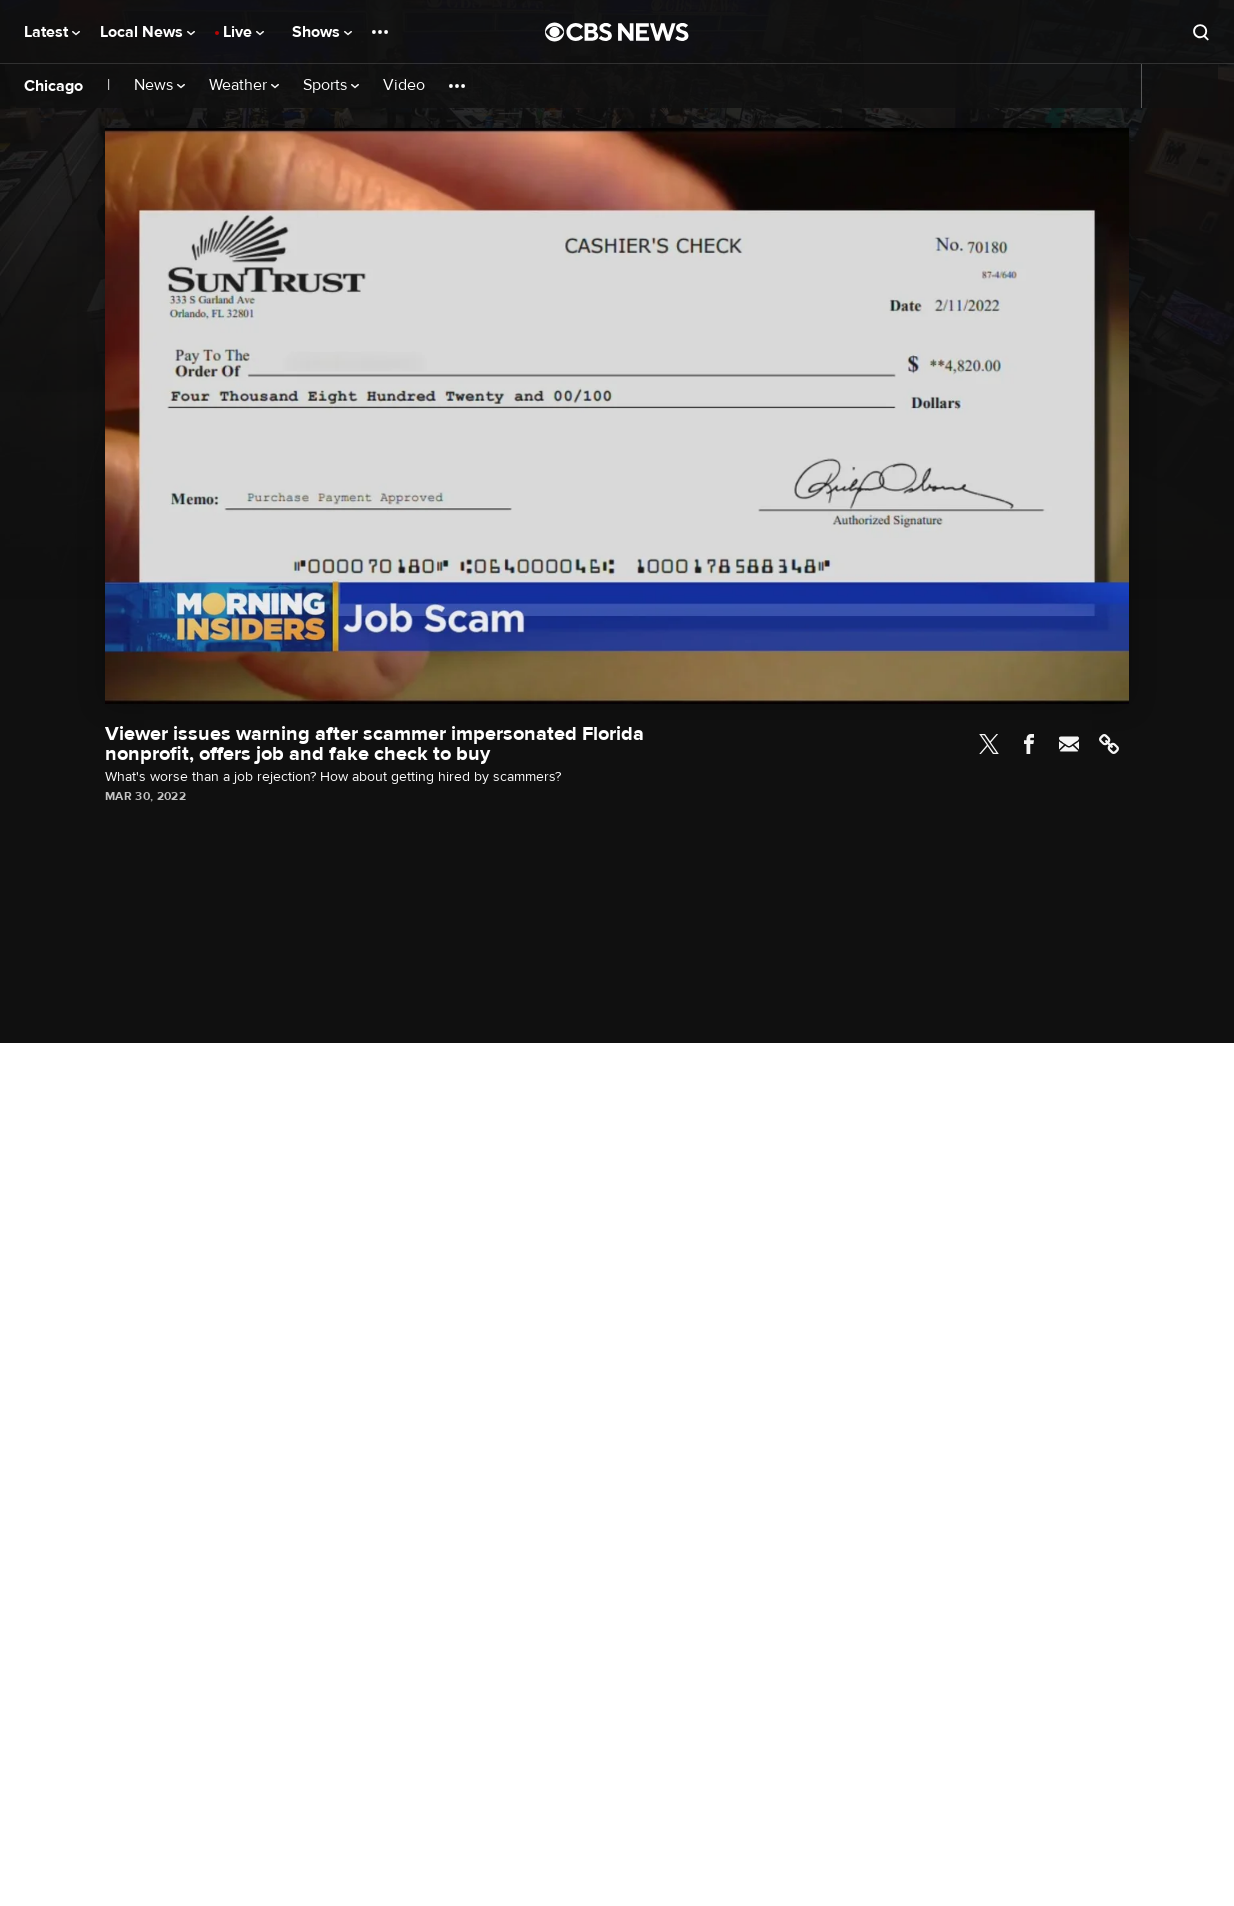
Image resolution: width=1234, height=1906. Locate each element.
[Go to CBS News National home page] (617, 32)
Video (404, 85)
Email (1069, 744)
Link (1109, 744)
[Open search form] (1201, 32)
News (159, 85)
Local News (147, 32)
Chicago (53, 86)
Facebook (1029, 744)
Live (243, 32)
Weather (244, 85)
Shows (322, 32)
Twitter (989, 744)
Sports (331, 85)
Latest (52, 32)
